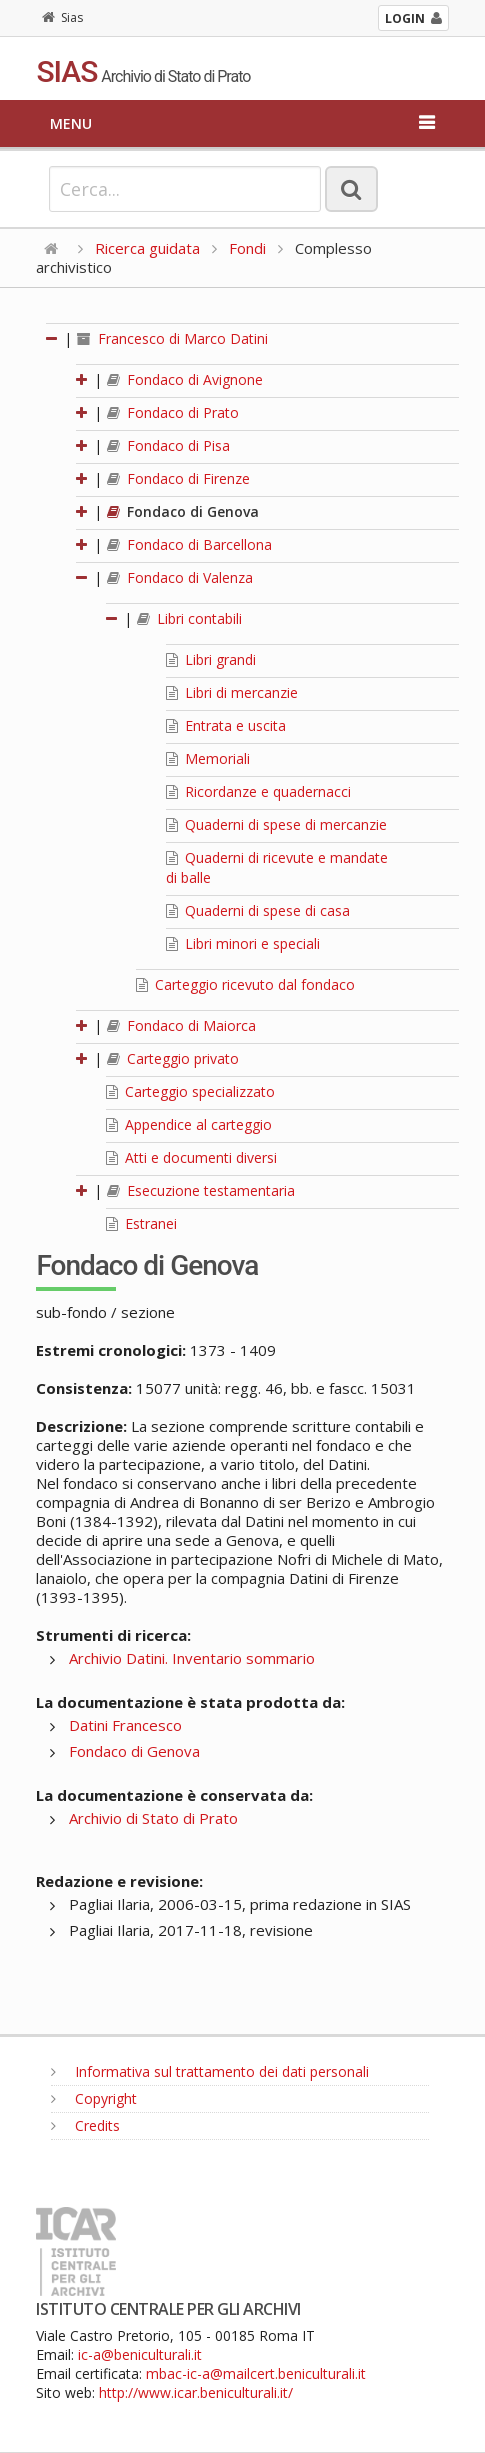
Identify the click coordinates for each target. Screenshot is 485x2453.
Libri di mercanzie (232, 692)
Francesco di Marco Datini (172, 338)
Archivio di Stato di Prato (153, 1818)
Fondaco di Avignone (185, 379)
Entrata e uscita (226, 725)
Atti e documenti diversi (191, 1157)
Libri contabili (189, 618)
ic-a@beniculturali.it (140, 2354)
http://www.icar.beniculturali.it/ (196, 2392)
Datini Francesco (125, 1725)
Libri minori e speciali (243, 943)
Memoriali (208, 758)
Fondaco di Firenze (178, 478)
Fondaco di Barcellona (189, 544)
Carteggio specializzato (190, 1091)
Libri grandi (211, 659)
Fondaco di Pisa (168, 445)
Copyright (94, 2098)
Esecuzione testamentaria (201, 1190)
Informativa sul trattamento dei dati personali (210, 2071)
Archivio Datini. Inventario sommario (192, 1658)
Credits (85, 2125)
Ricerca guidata (147, 248)
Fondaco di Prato (173, 412)
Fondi (247, 248)
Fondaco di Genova (183, 511)
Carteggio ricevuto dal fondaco (245, 984)
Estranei (141, 1223)
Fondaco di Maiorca (181, 1025)
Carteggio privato (173, 1058)
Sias (62, 17)
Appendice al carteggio (189, 1124)
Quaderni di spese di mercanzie (276, 824)
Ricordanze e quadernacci (258, 791)
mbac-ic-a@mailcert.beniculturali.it (256, 2373)
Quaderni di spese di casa (258, 910)
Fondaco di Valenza (180, 577)
